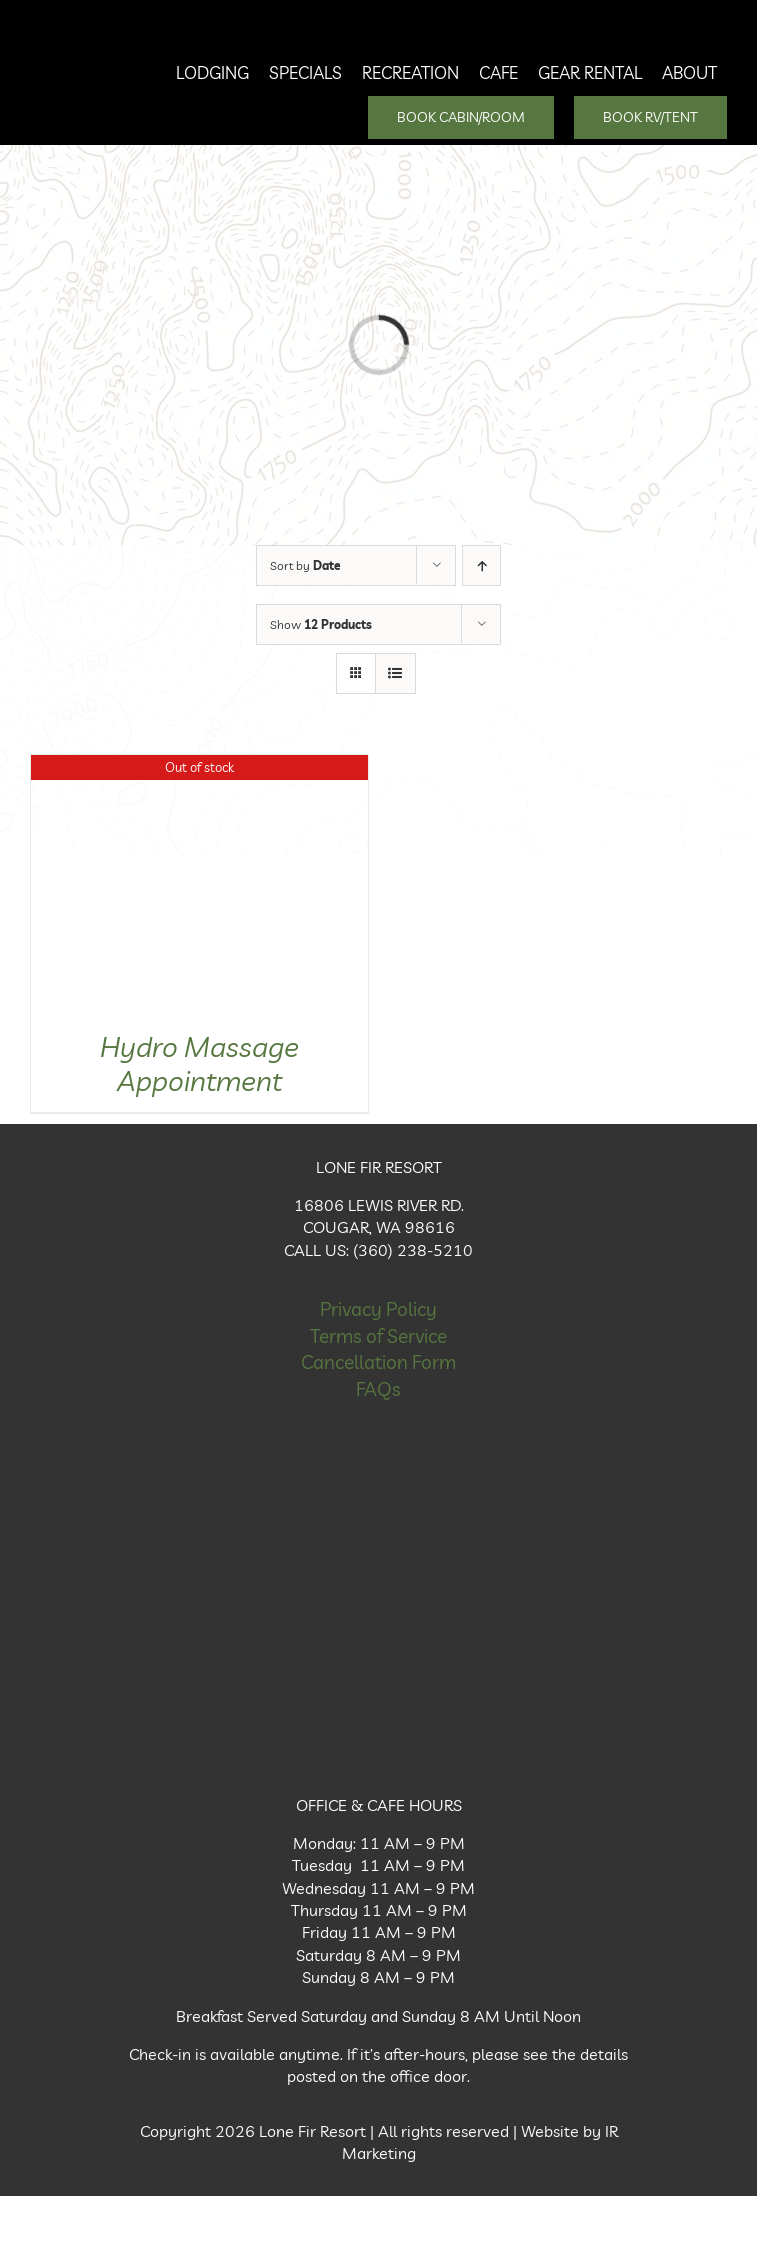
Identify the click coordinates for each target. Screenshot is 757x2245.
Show (321, 624)
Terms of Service (378, 1336)
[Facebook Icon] (379, 1583)
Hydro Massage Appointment (199, 1063)
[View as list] (395, 673)
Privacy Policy (378, 1309)
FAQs (378, 1389)
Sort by (305, 565)
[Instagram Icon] (379, 1663)
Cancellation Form (378, 1362)
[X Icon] (379, 1743)
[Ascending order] (481, 565)
